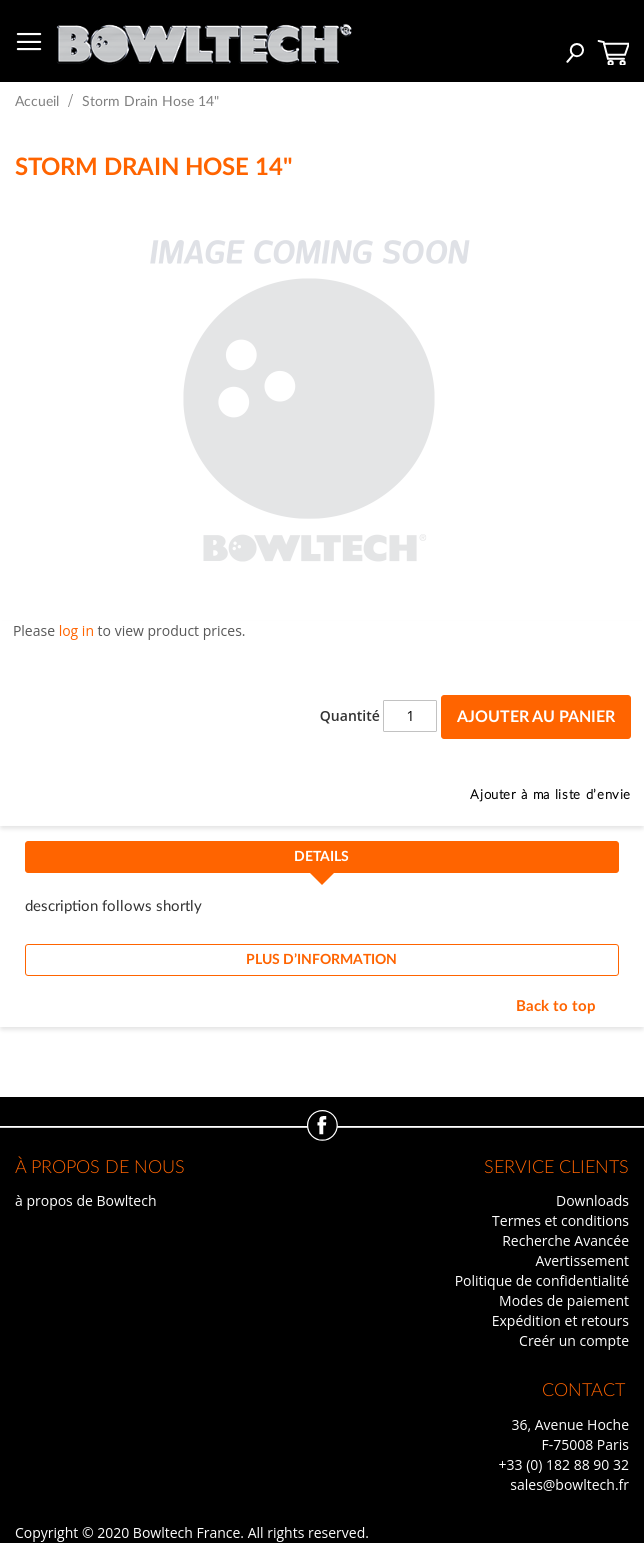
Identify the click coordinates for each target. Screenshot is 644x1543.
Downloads (592, 1200)
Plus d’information (321, 960)
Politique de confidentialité (542, 1280)
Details (321, 857)
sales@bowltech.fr (569, 1484)
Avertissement (582, 1260)
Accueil (37, 102)
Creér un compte (574, 1340)
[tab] (322, 863)
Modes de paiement (564, 1300)
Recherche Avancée (565, 1240)
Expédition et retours (560, 1320)
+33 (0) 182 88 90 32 (563, 1464)
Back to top (556, 1006)
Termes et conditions (560, 1220)
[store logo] (204, 38)
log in (76, 630)
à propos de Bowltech (85, 1200)
